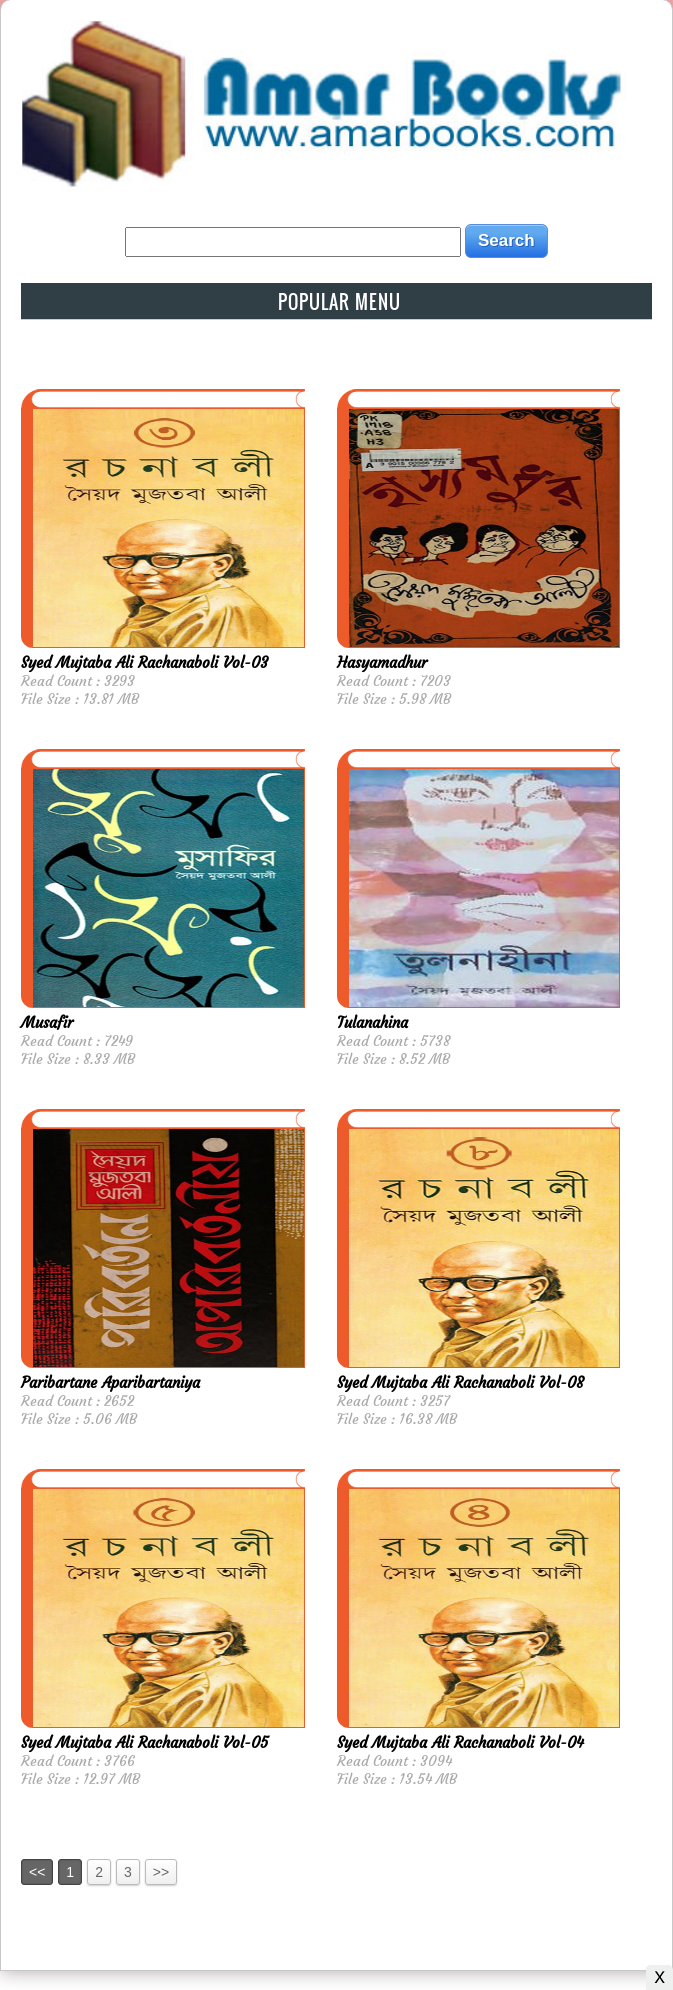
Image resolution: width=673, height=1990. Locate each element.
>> (161, 1872)
